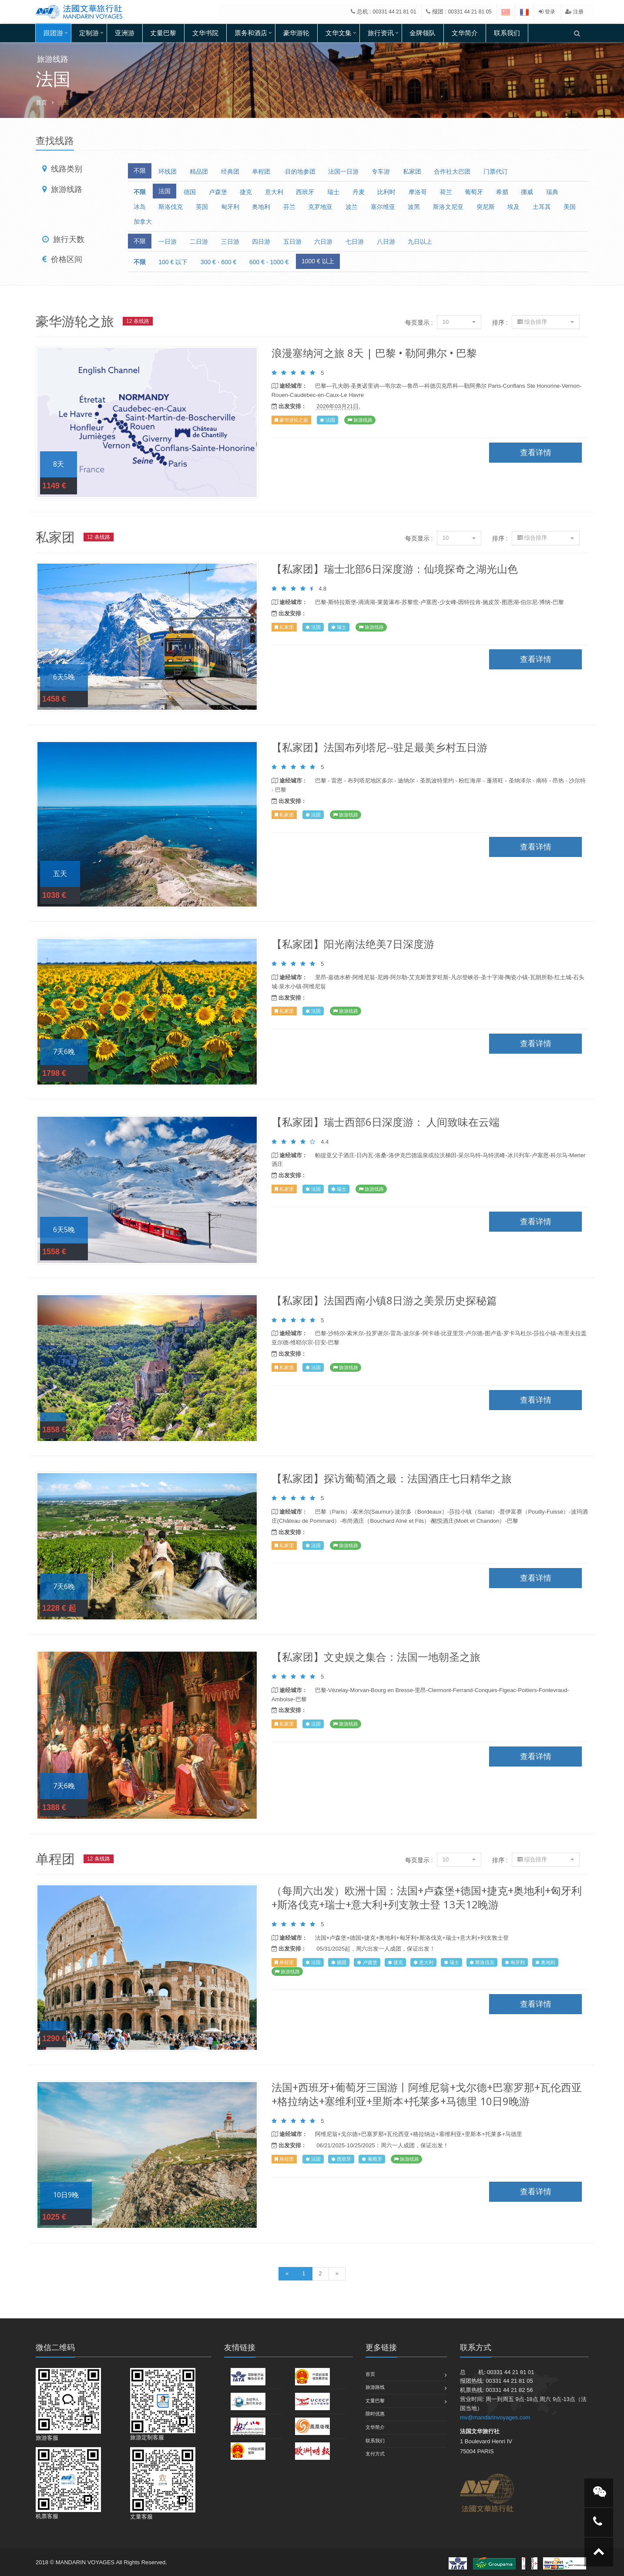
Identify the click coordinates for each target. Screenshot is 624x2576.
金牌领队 (422, 33)
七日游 (355, 241)
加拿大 (143, 221)
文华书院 (205, 33)
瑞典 (552, 191)
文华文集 (338, 33)
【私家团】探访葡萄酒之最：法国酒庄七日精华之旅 (392, 1478)
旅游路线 (375, 2387)
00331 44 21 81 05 (470, 12)
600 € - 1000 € (269, 262)
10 (459, 322)
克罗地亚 (320, 206)
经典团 (230, 171)
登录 (547, 12)
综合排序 (545, 322)
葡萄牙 (474, 191)
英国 (202, 206)
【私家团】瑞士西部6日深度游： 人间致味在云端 (386, 1122)
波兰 (352, 206)
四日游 (261, 241)
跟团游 (53, 33)
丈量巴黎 (163, 33)
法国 (164, 191)
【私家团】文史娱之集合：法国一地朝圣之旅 (376, 1656)
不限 (140, 170)
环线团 (167, 171)
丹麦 (358, 191)
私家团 (412, 171)
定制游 (89, 33)
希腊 (502, 191)
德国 (190, 191)
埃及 (513, 206)
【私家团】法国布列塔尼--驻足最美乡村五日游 (379, 747)
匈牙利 (230, 206)
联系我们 (507, 33)
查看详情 (147, 422)
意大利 (274, 191)
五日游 (292, 241)
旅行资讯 (381, 33)
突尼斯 (485, 206)
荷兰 (446, 191)
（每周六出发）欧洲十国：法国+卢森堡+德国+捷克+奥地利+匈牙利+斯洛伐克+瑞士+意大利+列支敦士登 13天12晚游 (427, 1897)
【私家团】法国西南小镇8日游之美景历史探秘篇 (384, 1300)
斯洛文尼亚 (448, 206)
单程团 (261, 171)
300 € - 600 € (219, 262)
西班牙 (305, 191)
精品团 (199, 171)
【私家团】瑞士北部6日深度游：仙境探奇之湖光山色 (395, 568)
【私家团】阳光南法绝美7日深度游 (353, 944)
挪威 (527, 191)
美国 (570, 206)
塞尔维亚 (383, 206)
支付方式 (375, 2453)
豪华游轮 (296, 33)
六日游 (323, 241)
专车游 (381, 171)
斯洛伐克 (170, 206)
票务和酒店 (251, 33)
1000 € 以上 (318, 261)
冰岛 (140, 206)
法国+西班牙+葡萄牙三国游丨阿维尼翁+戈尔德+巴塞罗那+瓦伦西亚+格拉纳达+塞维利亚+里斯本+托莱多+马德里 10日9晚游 (427, 2094)
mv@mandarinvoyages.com (495, 2417)
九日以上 (420, 241)
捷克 (246, 191)
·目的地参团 (299, 171)
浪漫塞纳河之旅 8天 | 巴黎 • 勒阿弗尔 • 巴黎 (374, 353)
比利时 (386, 191)
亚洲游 (124, 33)
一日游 (167, 241)
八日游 (386, 241)
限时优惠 (375, 2413)
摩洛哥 (418, 191)
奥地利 (261, 206)
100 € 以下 (173, 262)
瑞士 (333, 191)
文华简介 (465, 33)
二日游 (199, 241)
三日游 (230, 241)
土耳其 (542, 206)
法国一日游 (343, 171)
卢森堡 (218, 191)
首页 (41, 102)
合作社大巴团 (452, 171)
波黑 (414, 206)
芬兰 (289, 206)
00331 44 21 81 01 (394, 12)
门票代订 (495, 171)
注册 (574, 12)
